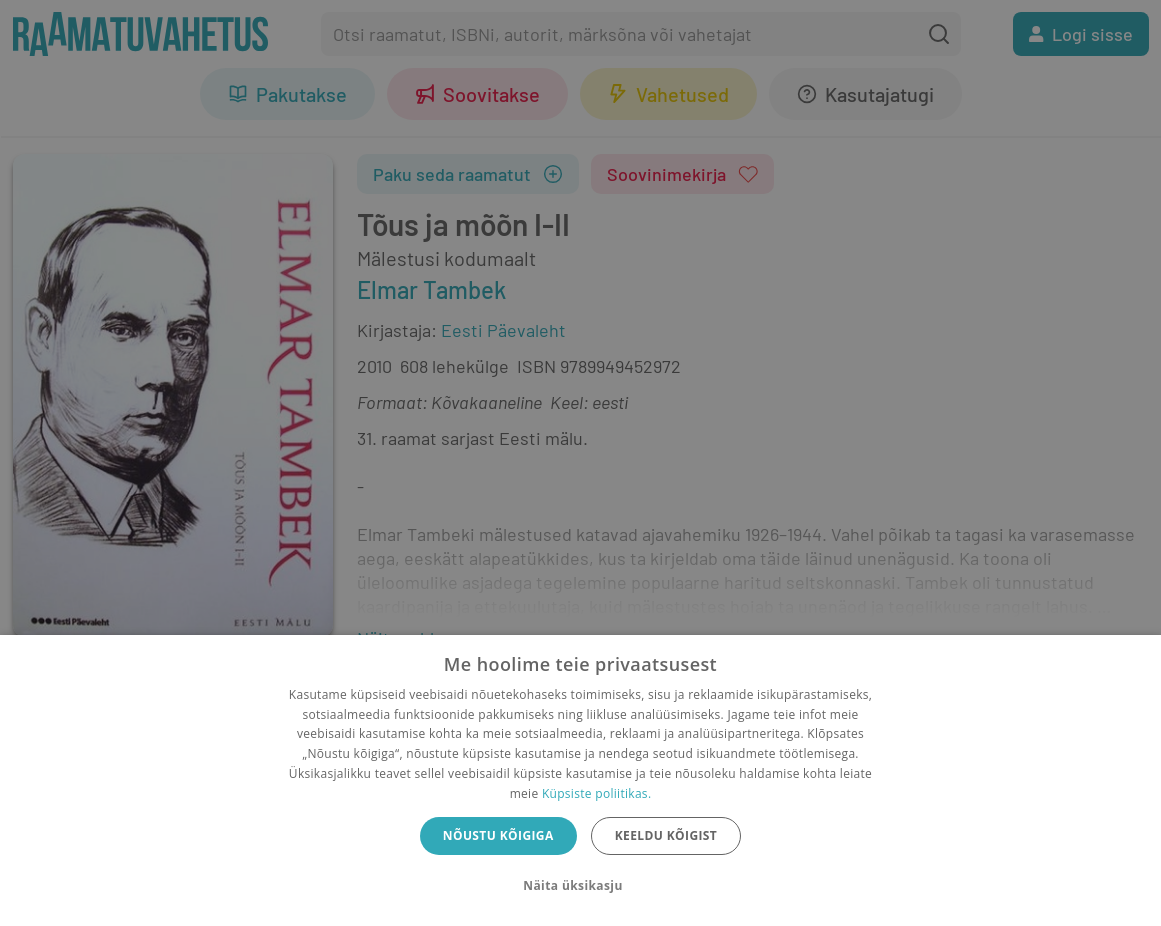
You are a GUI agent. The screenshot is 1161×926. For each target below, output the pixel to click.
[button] (580, 886)
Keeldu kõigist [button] (666, 835)
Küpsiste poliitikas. (596, 793)
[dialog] (580, 780)
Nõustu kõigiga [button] (498, 835)
